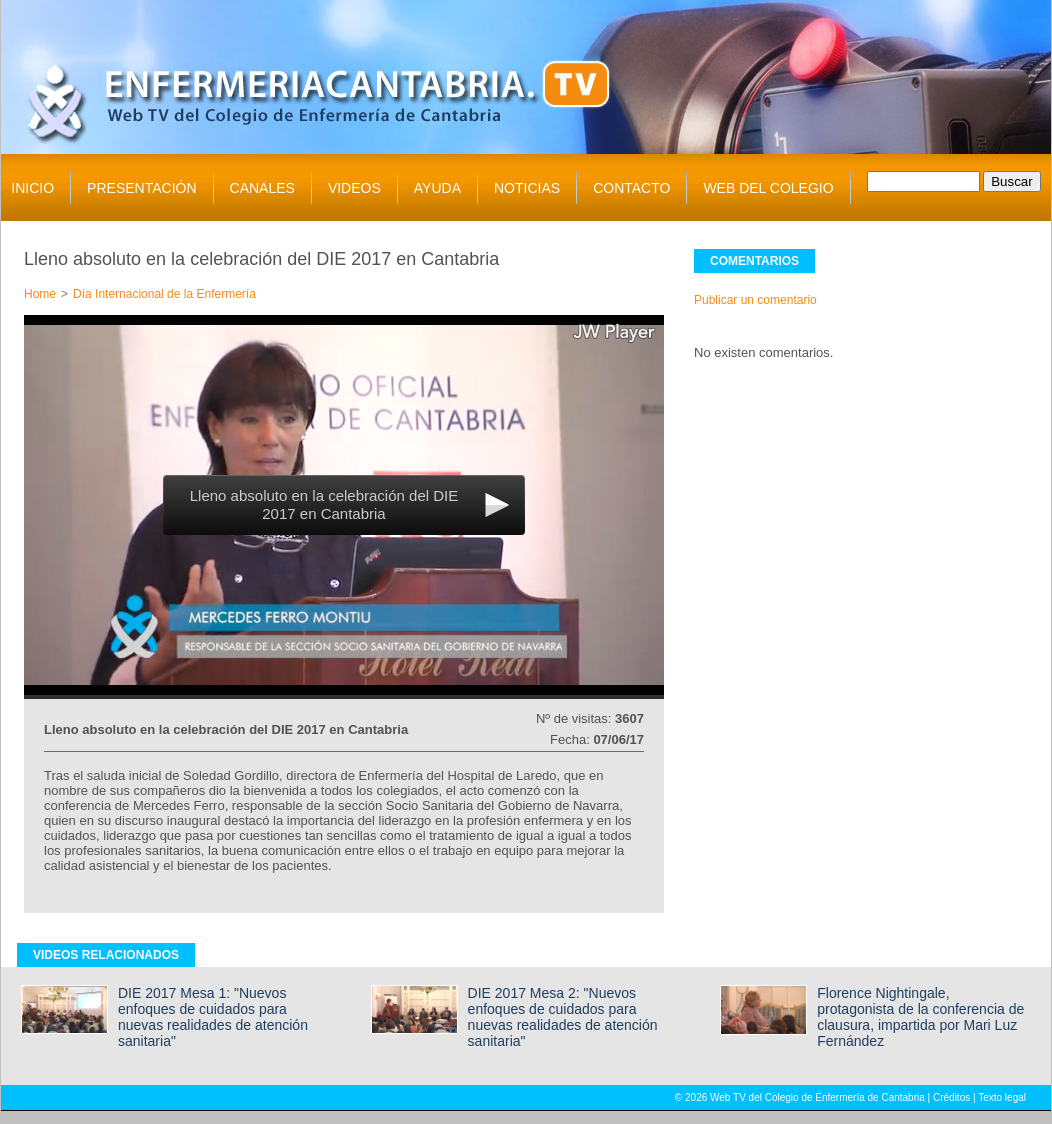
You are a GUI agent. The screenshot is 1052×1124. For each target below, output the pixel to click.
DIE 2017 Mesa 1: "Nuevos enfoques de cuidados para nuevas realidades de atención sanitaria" (213, 1017)
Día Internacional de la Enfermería (164, 294)
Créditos (951, 1097)
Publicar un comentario (755, 300)
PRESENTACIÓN (141, 188)
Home (40, 294)
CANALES (262, 188)
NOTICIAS (527, 188)
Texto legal (1002, 1097)
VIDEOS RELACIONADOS (106, 955)
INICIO (32, 188)
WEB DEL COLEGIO (768, 188)
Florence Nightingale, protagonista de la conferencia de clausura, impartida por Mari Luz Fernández (920, 1017)
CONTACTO (631, 188)
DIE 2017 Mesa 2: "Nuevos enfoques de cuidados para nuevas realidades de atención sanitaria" (563, 1017)
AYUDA (437, 188)
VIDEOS (354, 188)
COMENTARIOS (754, 261)
